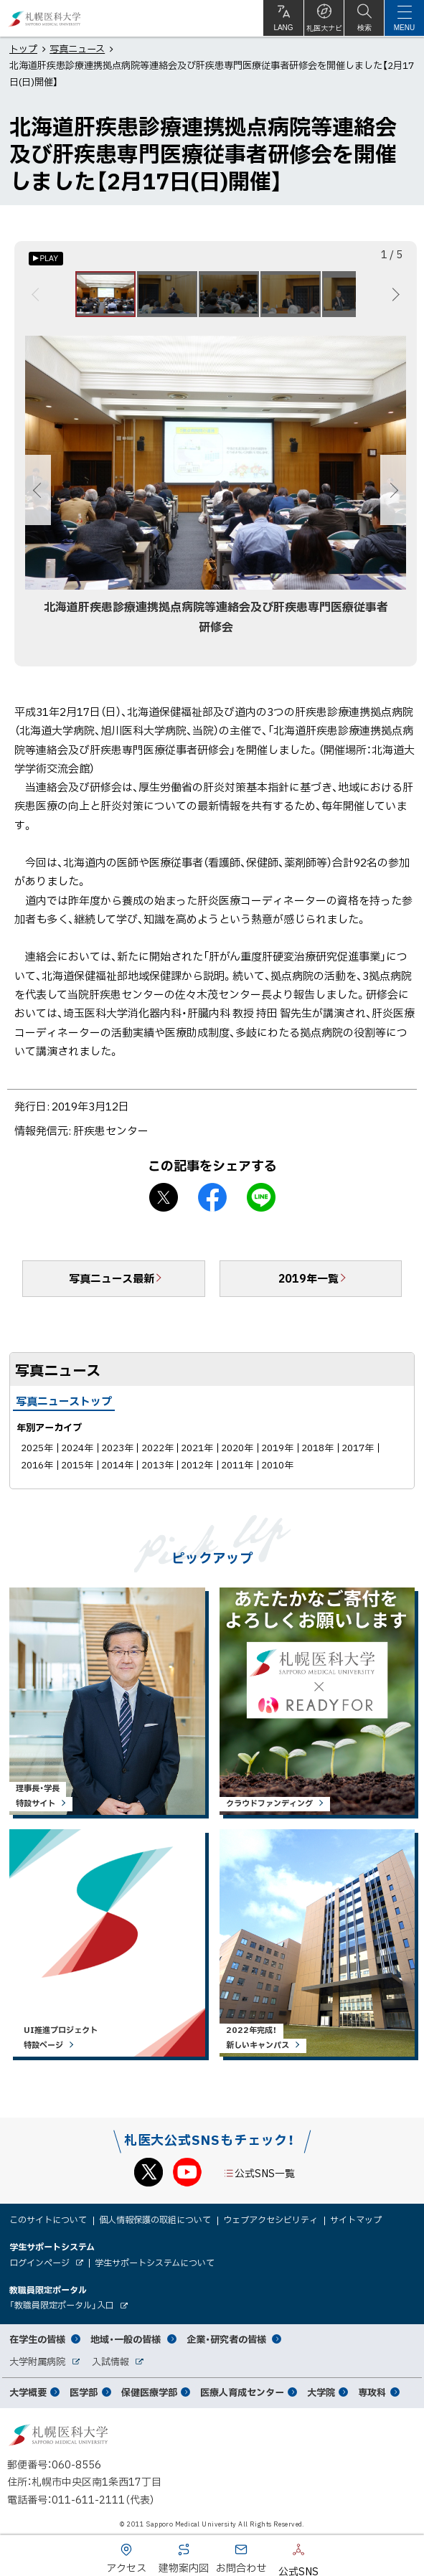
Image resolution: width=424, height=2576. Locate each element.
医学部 (84, 2392)
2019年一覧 (308, 1278)
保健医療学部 (149, 2392)
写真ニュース (77, 48)
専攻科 (372, 2392)
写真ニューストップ (64, 1401)
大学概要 (28, 2392)
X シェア (163, 1197)
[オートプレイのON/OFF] (46, 258)
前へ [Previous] (38, 294)
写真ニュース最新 (111, 1278)
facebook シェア (212, 1197)
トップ (23, 48)
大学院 (321, 2392)
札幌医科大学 (45, 18)
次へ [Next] (393, 294)
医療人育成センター (242, 2392)
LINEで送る (261, 1197)
